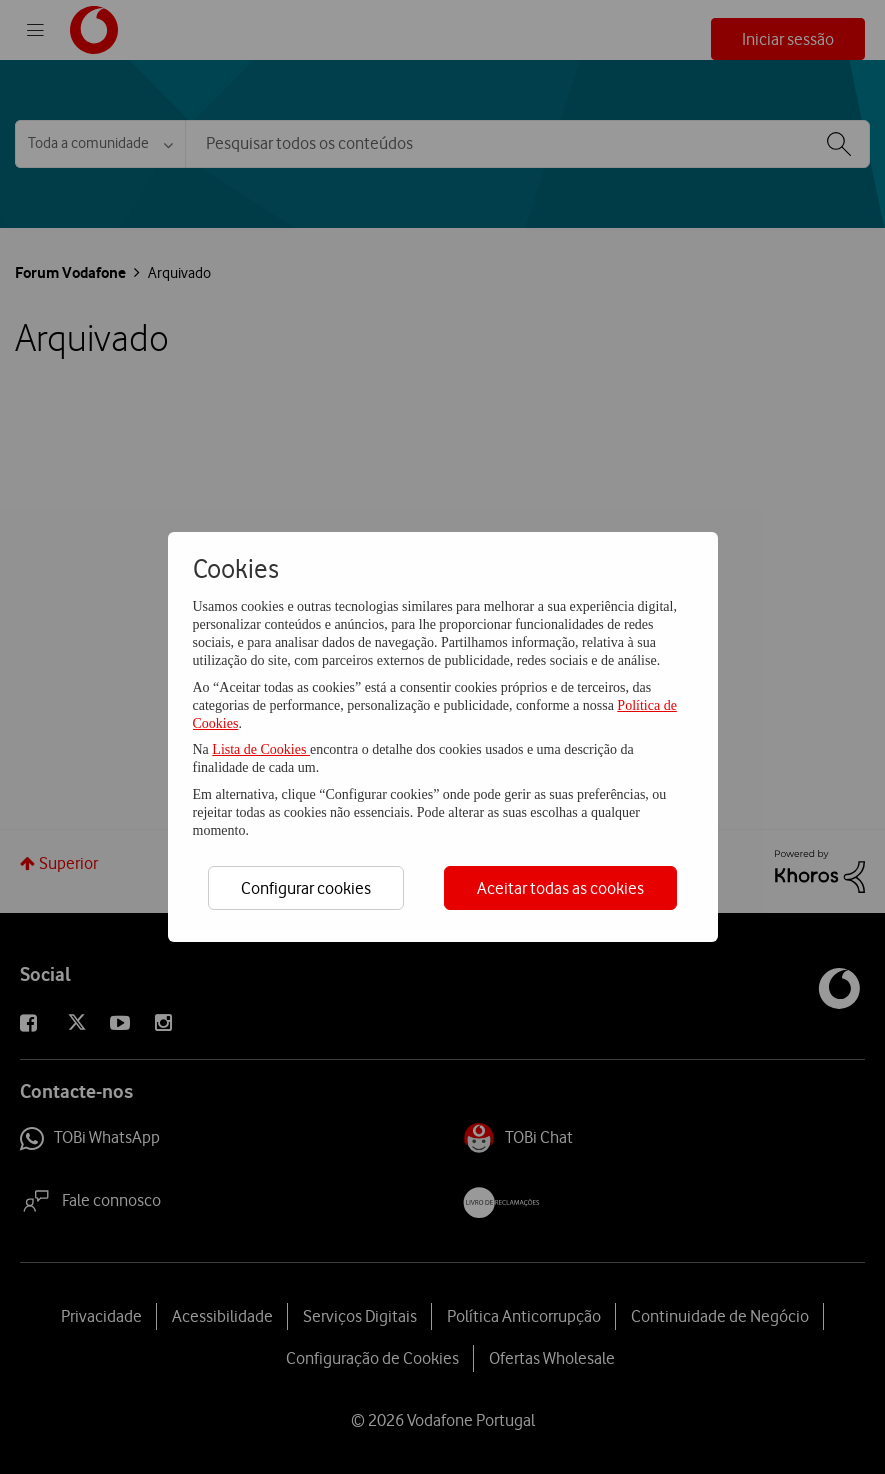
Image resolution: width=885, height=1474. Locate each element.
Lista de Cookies (261, 749)
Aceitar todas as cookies (560, 888)
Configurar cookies (306, 888)
